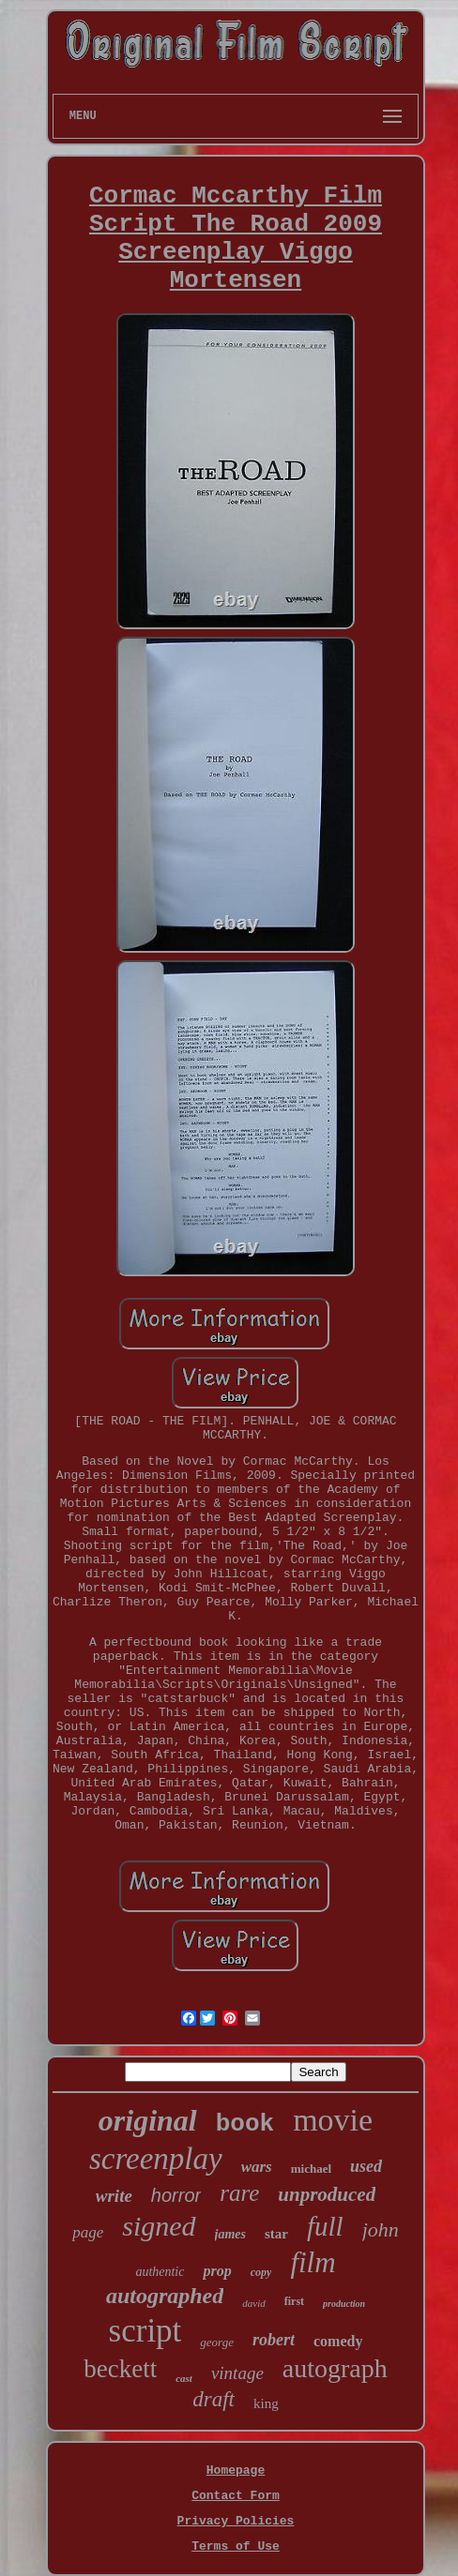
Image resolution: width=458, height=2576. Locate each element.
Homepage (235, 2470)
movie (333, 2119)
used (366, 2166)
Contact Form (235, 2496)
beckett (120, 2369)
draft (213, 2399)
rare (239, 2193)
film (312, 2262)
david (253, 2303)
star (276, 2233)
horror (176, 2195)
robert (273, 2339)
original (148, 2120)
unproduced (326, 2194)
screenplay (155, 2159)
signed (158, 2225)
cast (184, 2378)
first (294, 2301)
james (230, 2234)
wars (256, 2167)
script (145, 2330)
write (114, 2196)
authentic (159, 2272)
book (245, 2124)
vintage (237, 2373)
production (344, 2303)
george (217, 2342)
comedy (337, 2341)
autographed (164, 2295)
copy (261, 2272)
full (325, 2226)
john (380, 2229)
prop (217, 2271)
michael (311, 2169)
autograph (335, 2368)
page (87, 2232)
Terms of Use (235, 2546)
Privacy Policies (236, 2521)
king (266, 2403)
